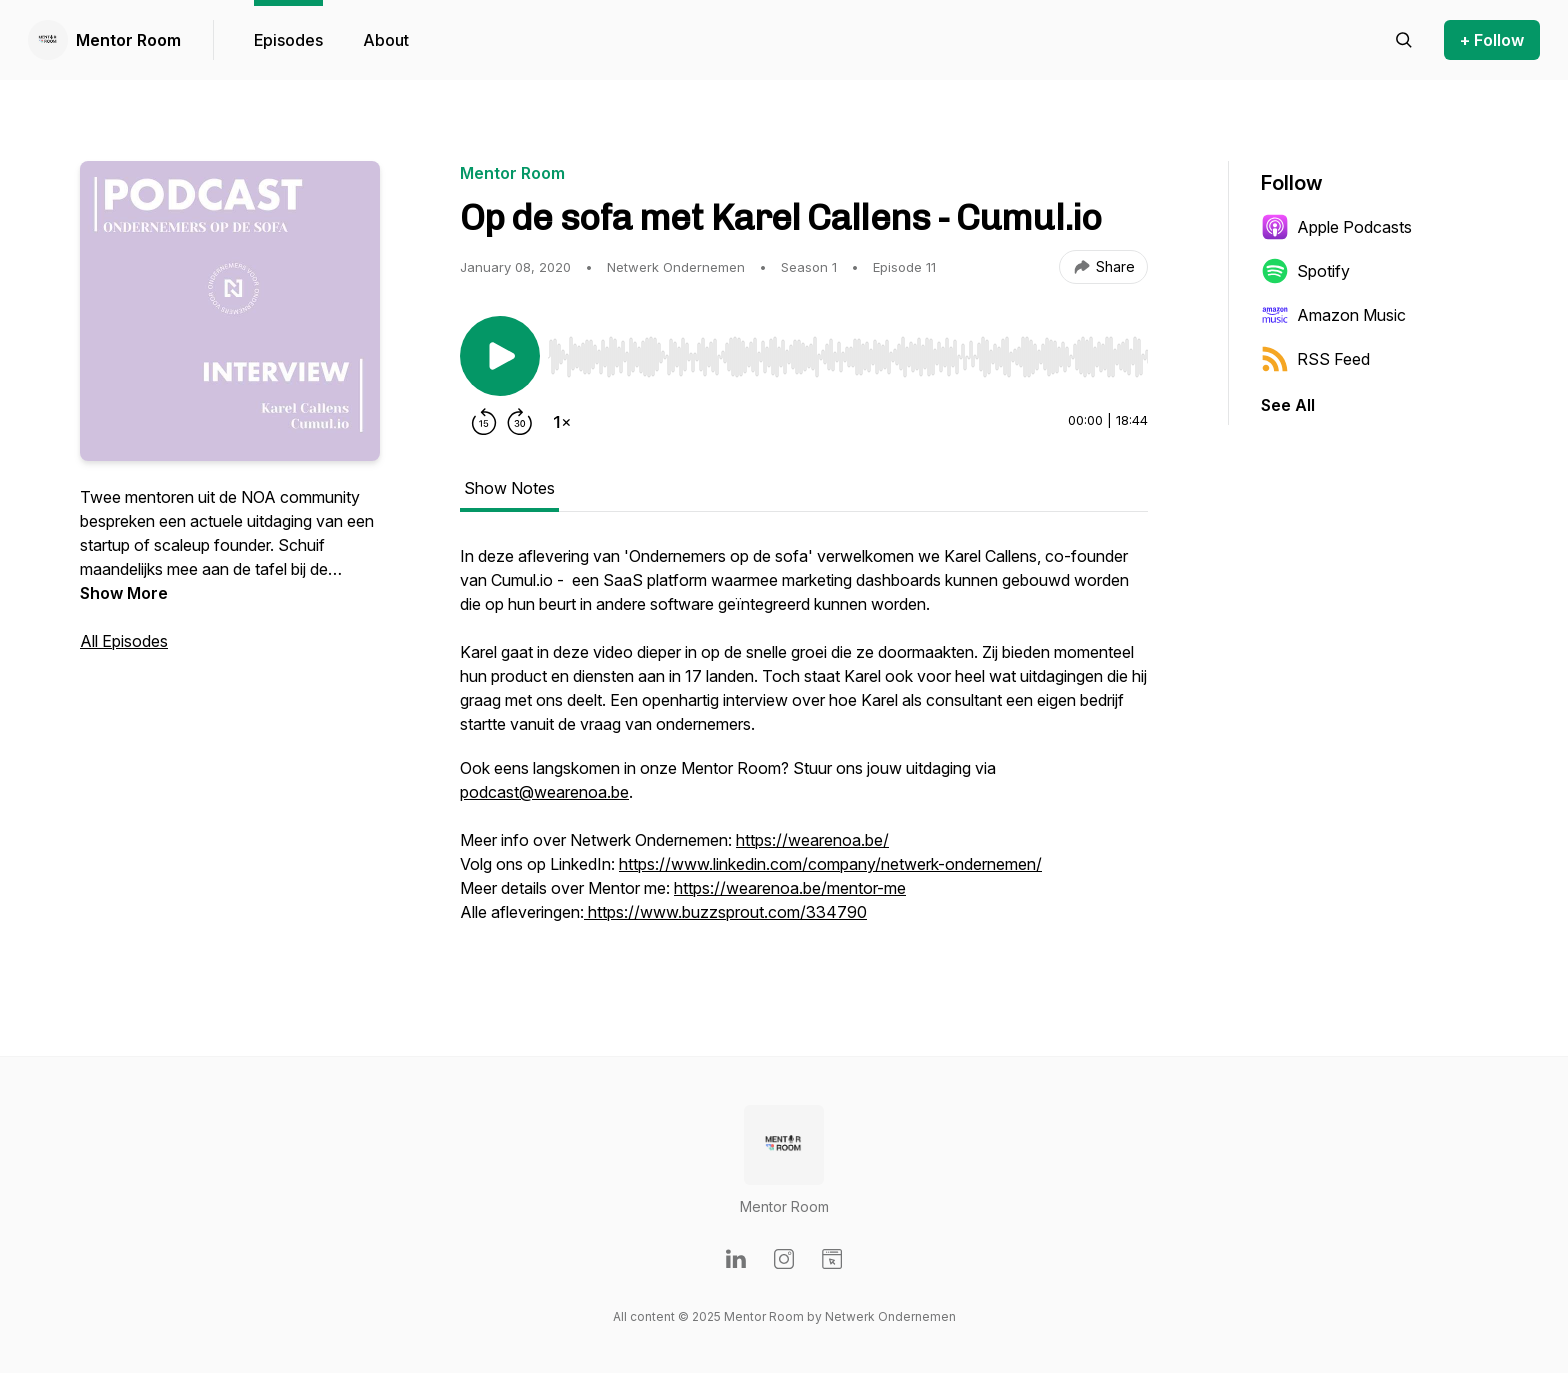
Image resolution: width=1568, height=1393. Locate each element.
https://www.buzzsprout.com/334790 (725, 912)
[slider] (848, 357)
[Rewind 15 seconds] (484, 422)
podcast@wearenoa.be (544, 792)
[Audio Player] (848, 351)
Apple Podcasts (1336, 227)
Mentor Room (128, 40)
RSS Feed (1315, 359)
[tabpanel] (804, 744)
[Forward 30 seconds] (520, 422)
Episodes (288, 40)
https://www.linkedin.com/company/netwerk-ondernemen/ (830, 864)
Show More (124, 593)
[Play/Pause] (500, 356)
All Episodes (124, 641)
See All (1288, 405)
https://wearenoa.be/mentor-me (790, 888)
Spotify (1305, 271)
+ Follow (1492, 40)
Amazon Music (1333, 315)
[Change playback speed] (562, 422)
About (386, 40)
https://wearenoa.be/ (812, 840)
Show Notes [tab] (509, 488)
